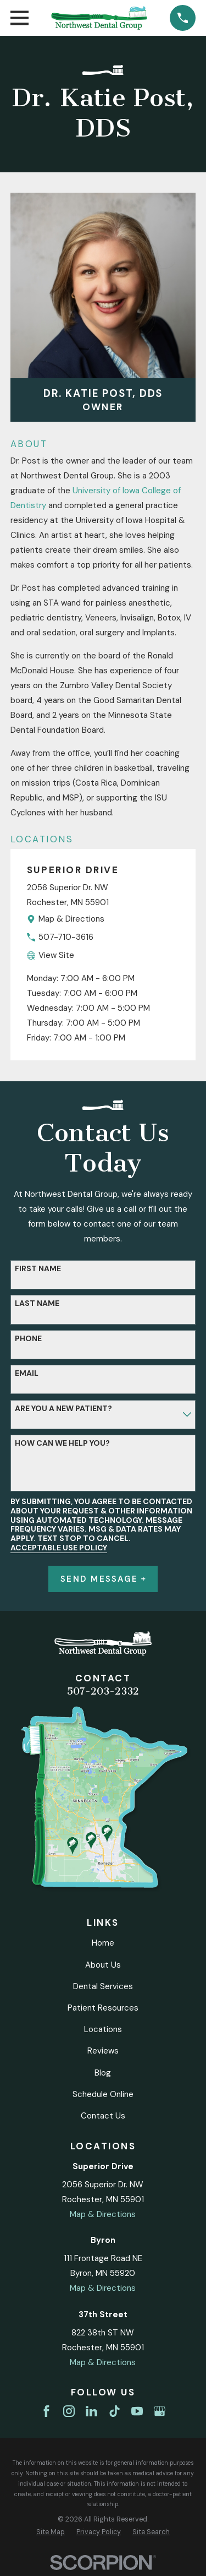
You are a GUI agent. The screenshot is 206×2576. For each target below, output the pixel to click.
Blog (102, 2072)
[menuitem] (50, 2532)
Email (26, 1373)
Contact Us (103, 2115)
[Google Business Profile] (159, 2411)
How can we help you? (62, 1443)
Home (103, 1942)
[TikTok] (114, 2411)
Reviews (103, 2050)
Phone (28, 1338)
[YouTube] (137, 2411)
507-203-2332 (103, 1691)
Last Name (37, 1303)
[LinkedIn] (91, 2411)
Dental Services (103, 1986)
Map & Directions (71, 918)
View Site (56, 955)
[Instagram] (69, 2411)
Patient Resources (103, 2007)
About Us (103, 1964)
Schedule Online (103, 2094)
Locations (103, 2029)
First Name (38, 1268)
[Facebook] (46, 2411)
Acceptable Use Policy (58, 1548)
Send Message (103, 1578)
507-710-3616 (65, 937)
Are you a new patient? (63, 1408)
